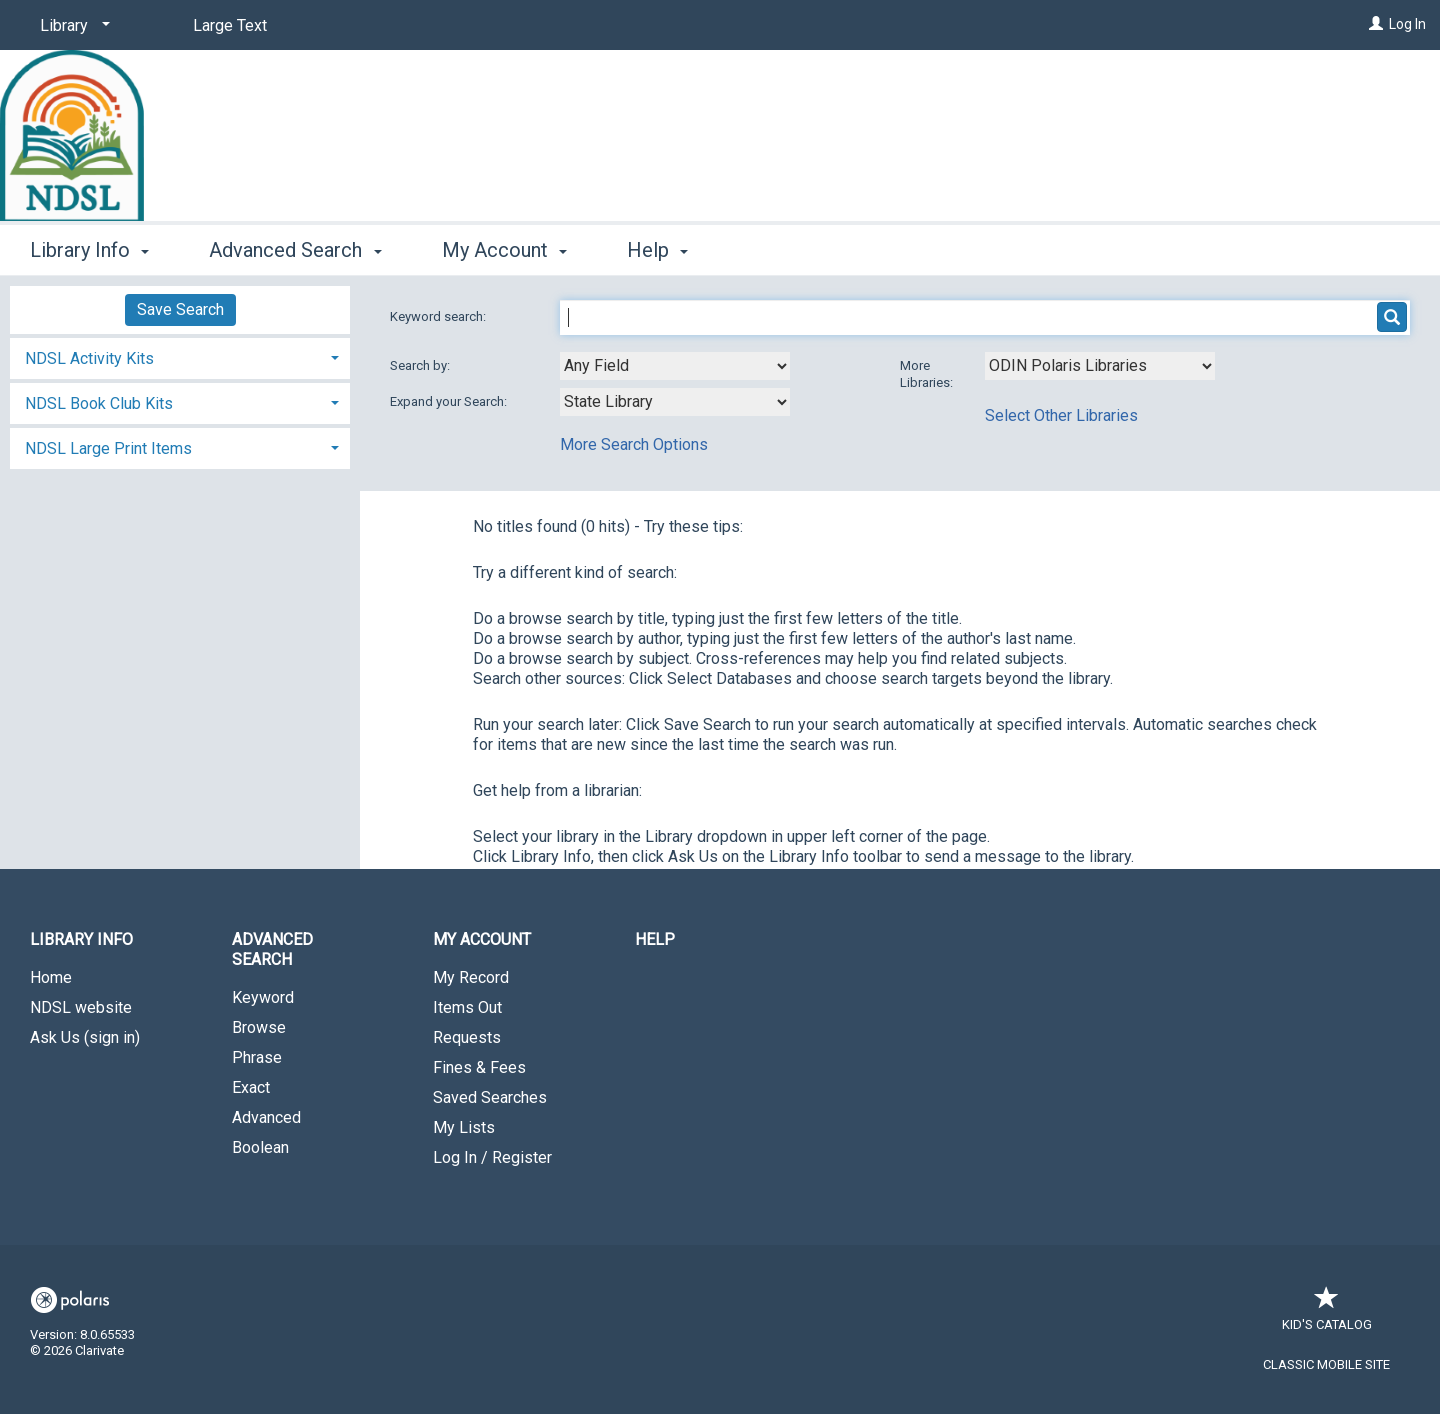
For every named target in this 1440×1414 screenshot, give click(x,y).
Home (51, 977)
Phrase (257, 1057)
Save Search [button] (180, 309)
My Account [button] (504, 250)
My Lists (464, 1127)
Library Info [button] (89, 250)
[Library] (71, 26)
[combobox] (675, 366)
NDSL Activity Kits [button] (89, 358)
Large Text (230, 25)
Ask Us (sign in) (85, 1037)
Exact (251, 1087)
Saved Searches (490, 1097)
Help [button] (657, 250)
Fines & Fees (479, 1067)
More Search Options (634, 444)
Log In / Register (492, 1157)
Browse (259, 1027)
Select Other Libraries (1061, 415)
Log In (1407, 24)
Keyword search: (439, 316)
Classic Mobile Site (1326, 1364)
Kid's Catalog (1327, 1314)
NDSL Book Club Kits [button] (99, 403)
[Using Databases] (1100, 366)
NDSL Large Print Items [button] (108, 448)
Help (655, 939)
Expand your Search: (450, 401)
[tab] (180, 356)
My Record (471, 977)
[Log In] (1376, 24)
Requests (467, 1037)
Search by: (421, 365)
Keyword (263, 997)
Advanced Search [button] (295, 250)
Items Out (467, 1007)
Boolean (260, 1147)
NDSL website (81, 1007)
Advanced (266, 1117)
